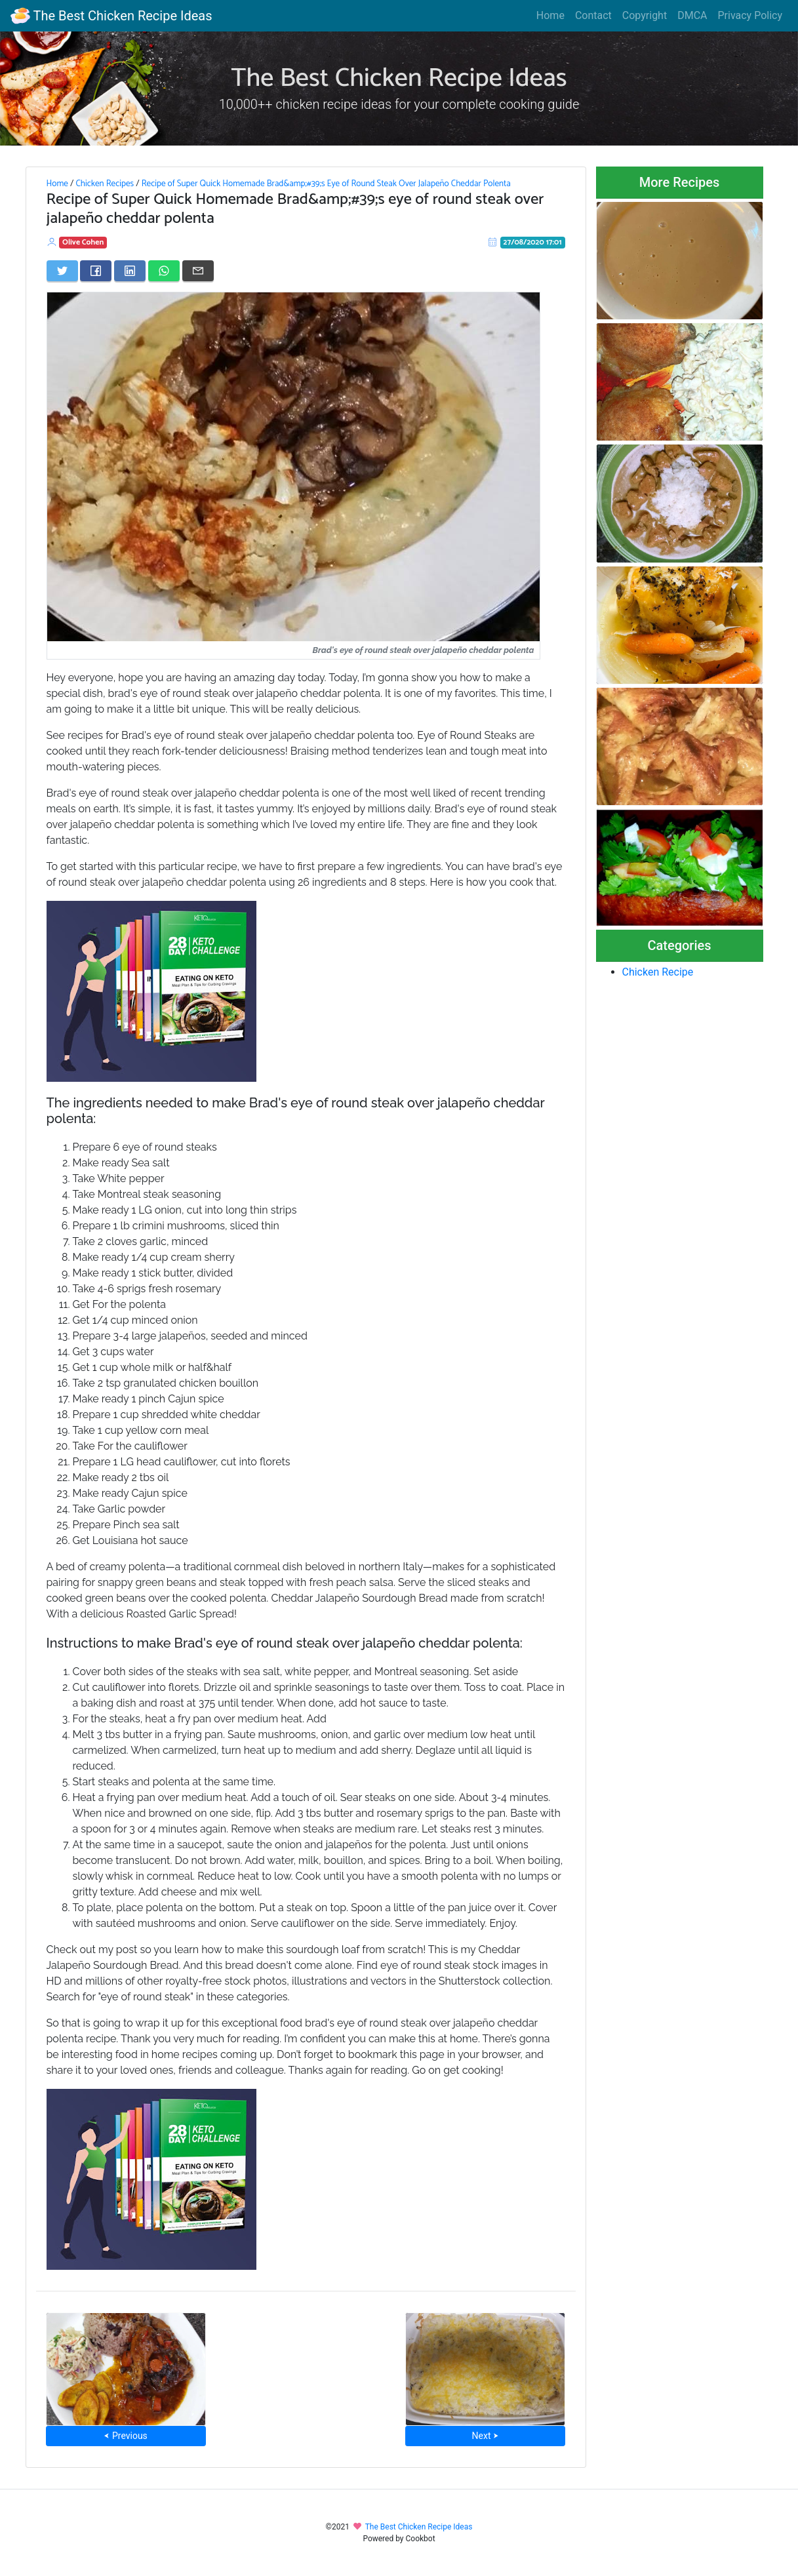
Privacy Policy (750, 15)
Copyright (644, 15)
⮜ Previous (125, 2435)
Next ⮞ (485, 2435)
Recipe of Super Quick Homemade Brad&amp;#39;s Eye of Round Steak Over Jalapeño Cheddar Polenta (326, 183)
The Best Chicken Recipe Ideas (111, 16)
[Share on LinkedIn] (130, 270)
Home (550, 15)
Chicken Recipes (104, 183)
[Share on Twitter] (62, 270)
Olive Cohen (83, 242)
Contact (593, 15)
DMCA (692, 15)
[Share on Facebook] (95, 270)
